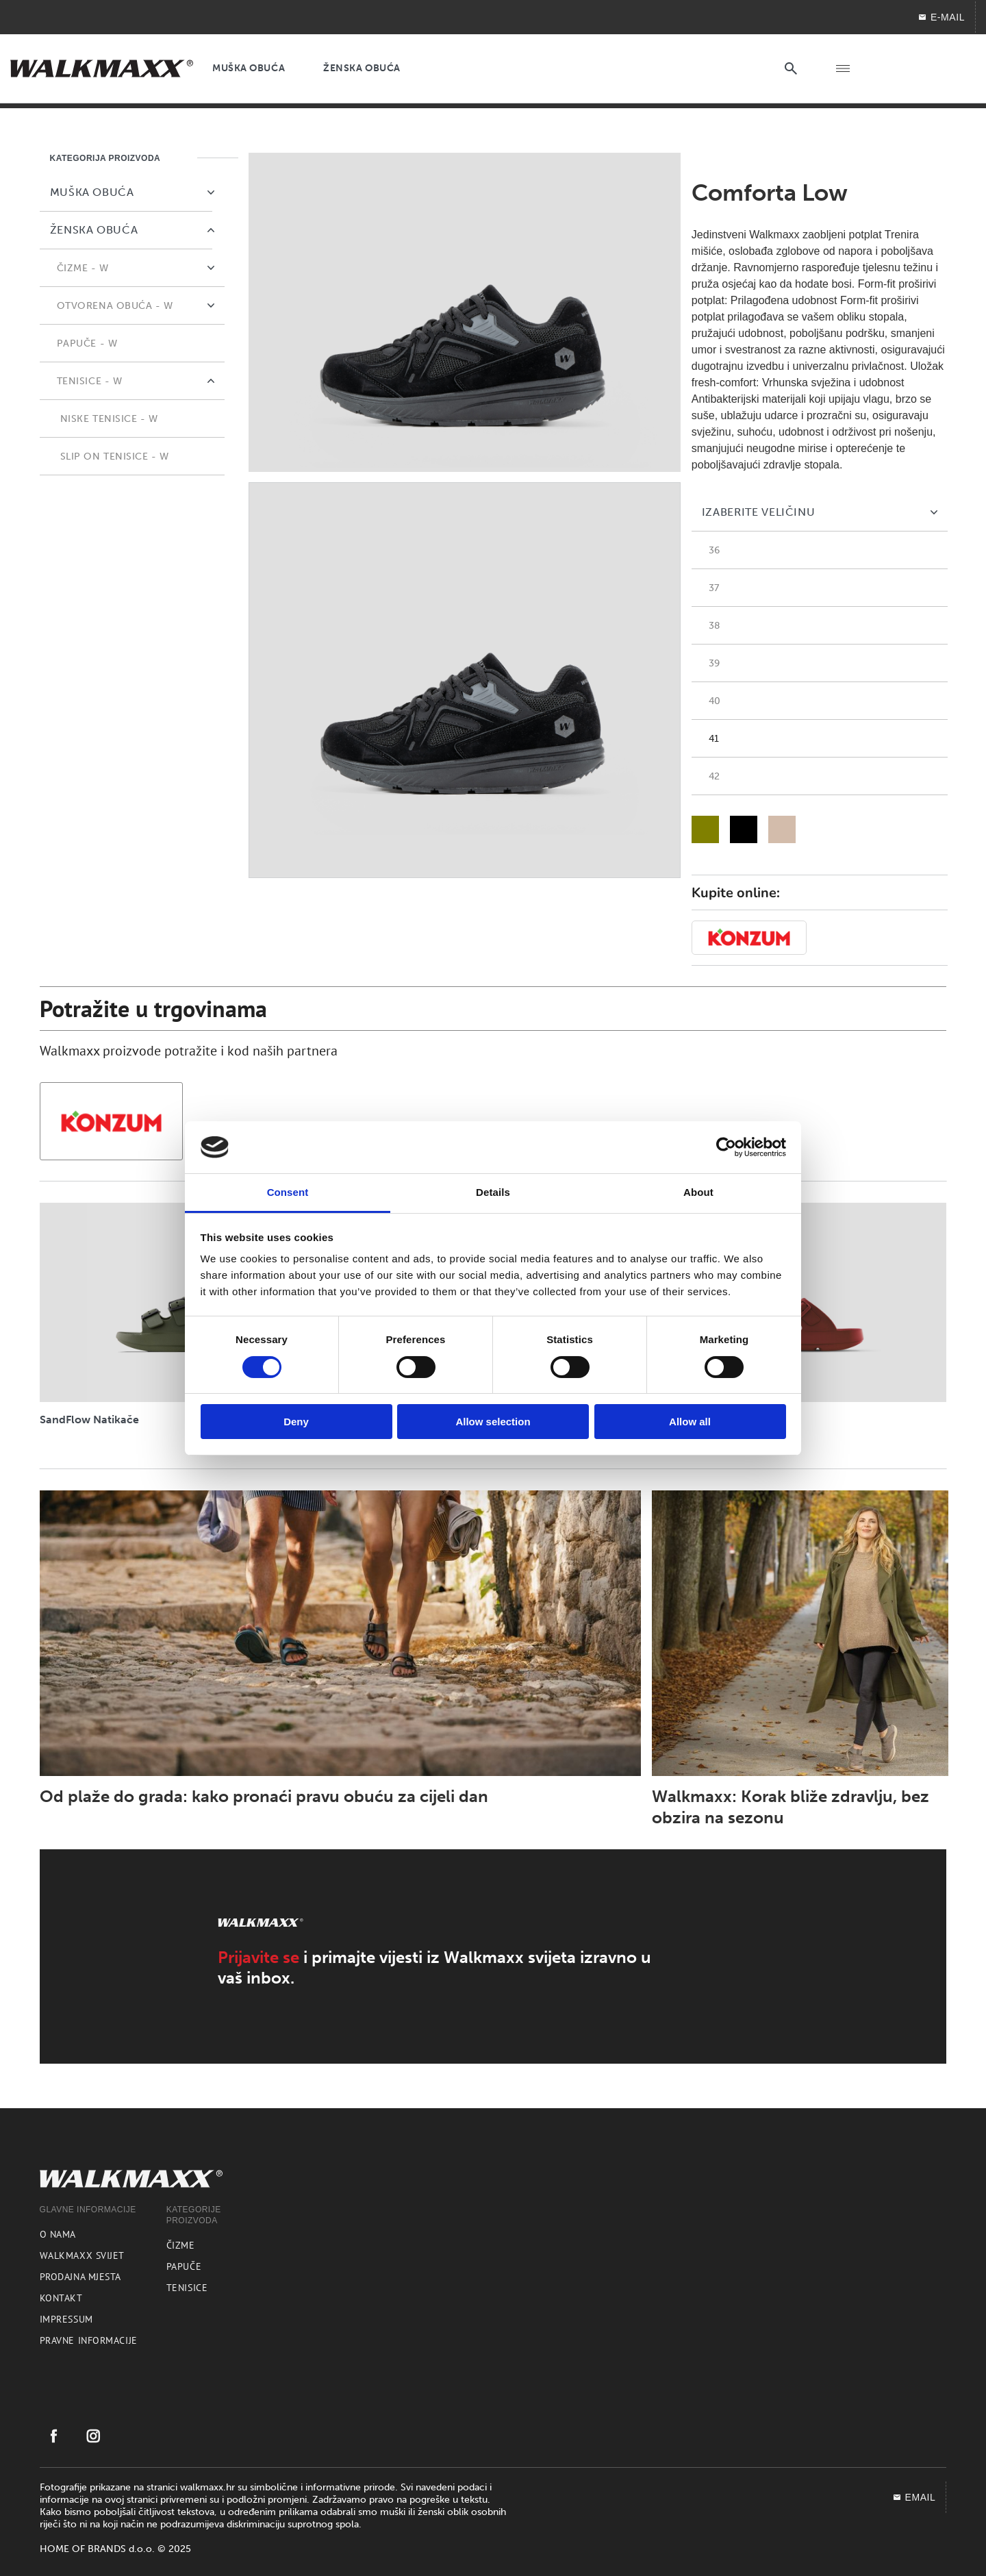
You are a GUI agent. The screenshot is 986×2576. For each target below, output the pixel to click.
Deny (296, 1421)
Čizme (180, 2245)
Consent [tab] (288, 1192)
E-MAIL (941, 17)
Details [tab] (493, 1192)
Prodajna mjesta (80, 2277)
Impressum (66, 2319)
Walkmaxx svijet (82, 2255)
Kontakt (61, 2298)
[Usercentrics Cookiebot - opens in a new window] (726, 1147)
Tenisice (186, 2287)
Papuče (183, 2266)
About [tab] (698, 1192)
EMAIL (914, 2497)
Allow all (690, 1421)
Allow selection (492, 1421)
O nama (58, 2234)
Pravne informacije (89, 2340)
